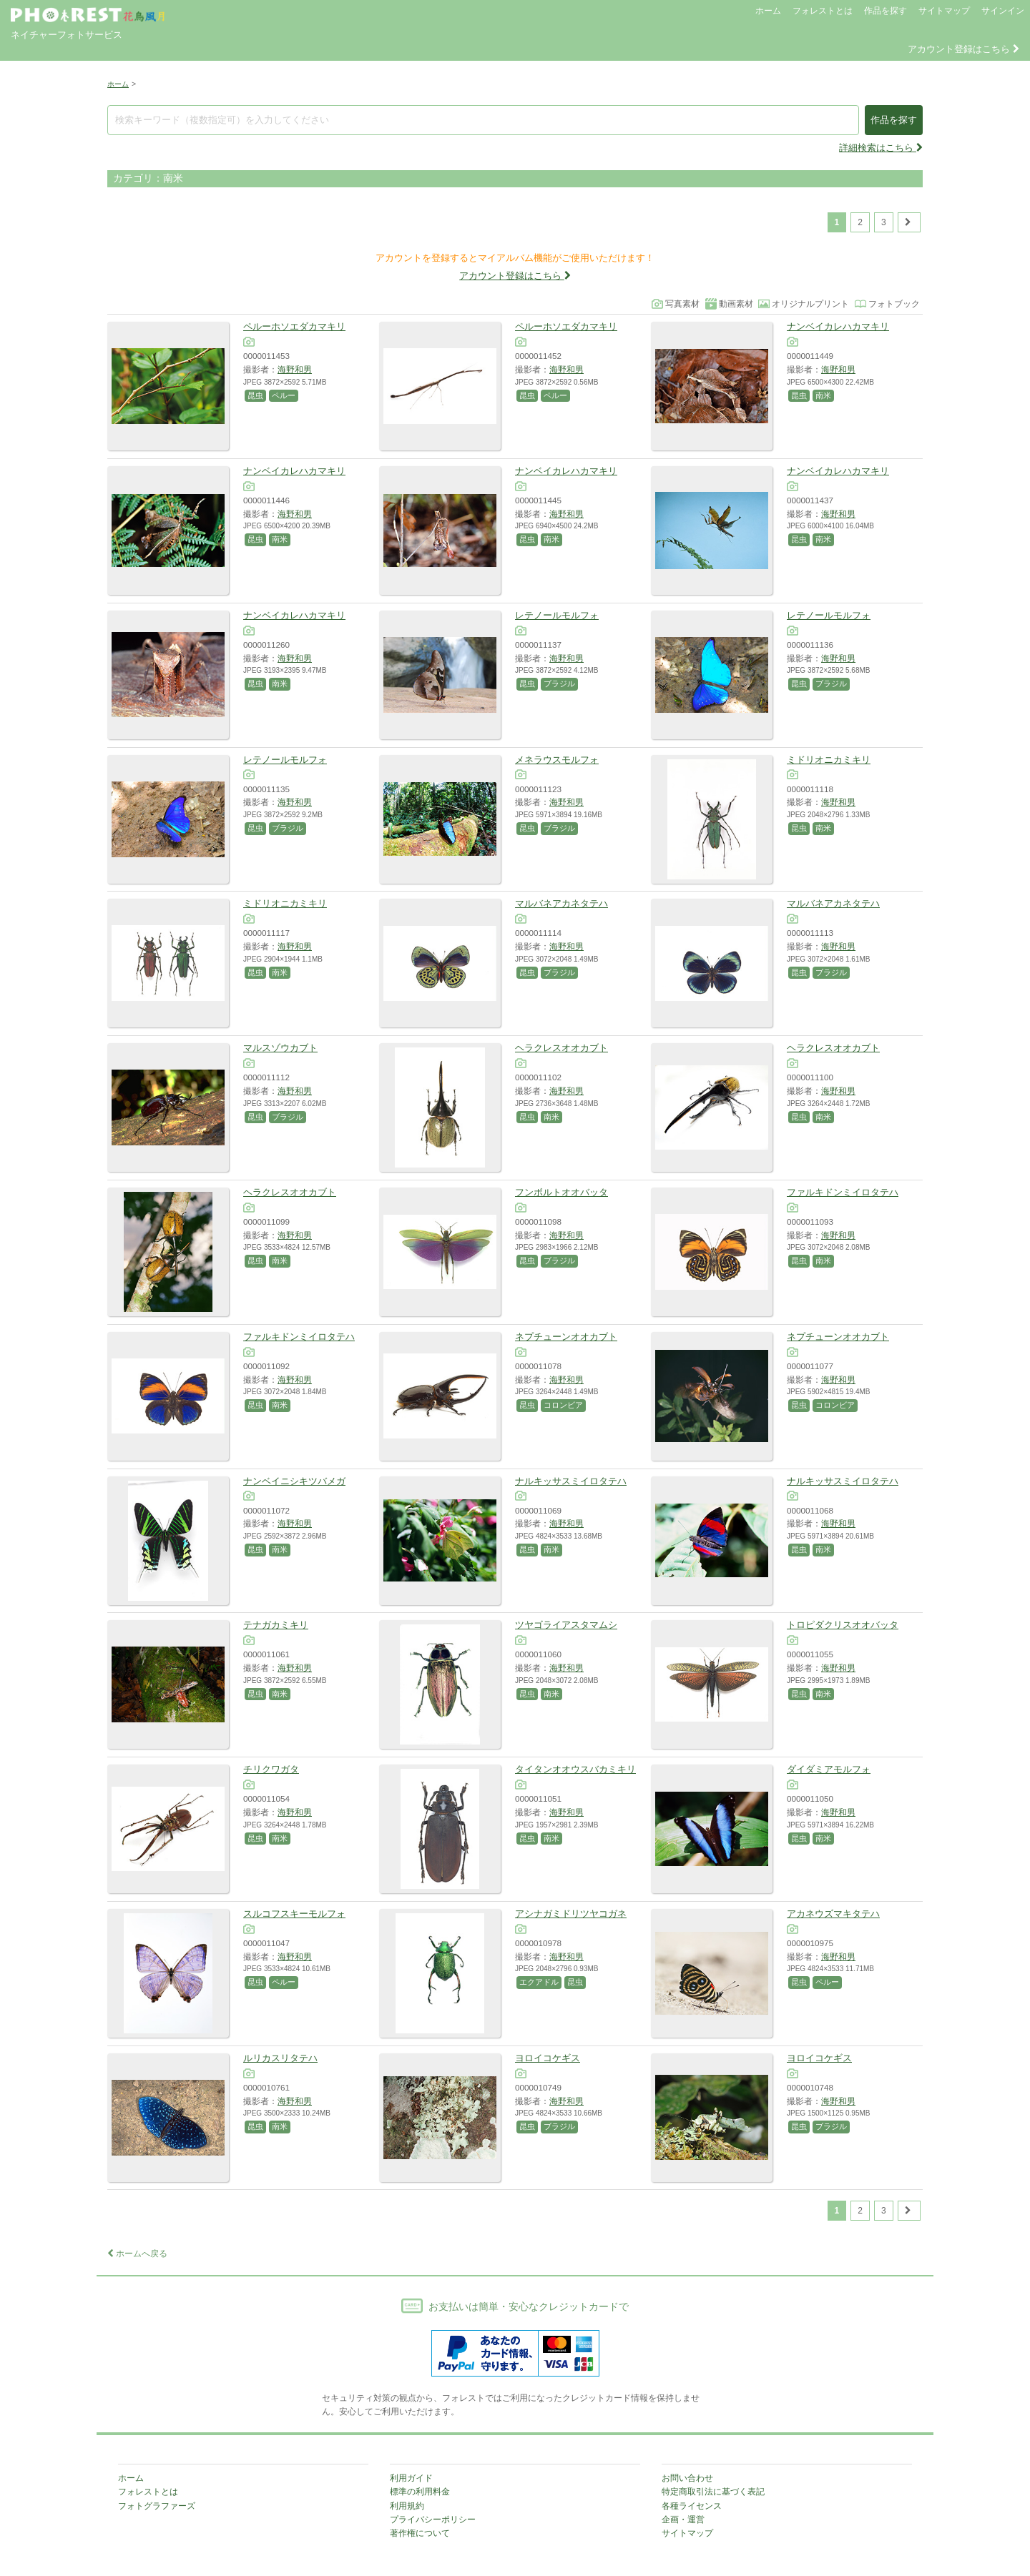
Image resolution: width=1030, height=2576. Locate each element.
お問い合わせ (687, 2478)
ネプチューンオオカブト (566, 1336)
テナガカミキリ (275, 1624)
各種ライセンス (692, 2506)
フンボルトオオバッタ (561, 1192)
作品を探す (885, 11)
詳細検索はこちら (881, 147)
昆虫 (255, 395)
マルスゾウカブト (280, 1047)
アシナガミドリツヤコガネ (571, 1913)
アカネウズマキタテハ (833, 1913)
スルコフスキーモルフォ (294, 1913)
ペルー (283, 395)
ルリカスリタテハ (280, 2058)
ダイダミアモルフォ (828, 1769)
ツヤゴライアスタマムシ (566, 1624)
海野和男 (295, 369)
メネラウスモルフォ (557, 759)
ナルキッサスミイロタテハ (571, 1481)
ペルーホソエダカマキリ (294, 326)
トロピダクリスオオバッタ (842, 1624)
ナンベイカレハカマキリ (838, 326)
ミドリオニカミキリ (828, 759)
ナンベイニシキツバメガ (294, 1481)
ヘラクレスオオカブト (561, 1047)
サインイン (1002, 11)
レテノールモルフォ (557, 615)
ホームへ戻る (137, 2254)
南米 (823, 395)
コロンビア (563, 1405)
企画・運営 (683, 2520)
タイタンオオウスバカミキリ (575, 1769)
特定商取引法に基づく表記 (713, 2492)
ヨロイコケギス (547, 2058)
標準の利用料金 (420, 2492)
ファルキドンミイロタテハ (842, 1192)
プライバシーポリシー (433, 2520)
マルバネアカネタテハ (561, 903)
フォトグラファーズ (156, 2506)
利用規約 (407, 2506)
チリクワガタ (271, 1769)
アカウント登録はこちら (963, 49)
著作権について (420, 2533)
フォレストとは (823, 11)
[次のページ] (909, 222)
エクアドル (539, 1982)
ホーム (768, 11)
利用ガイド (411, 2478)
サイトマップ (944, 11)
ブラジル (559, 683)
